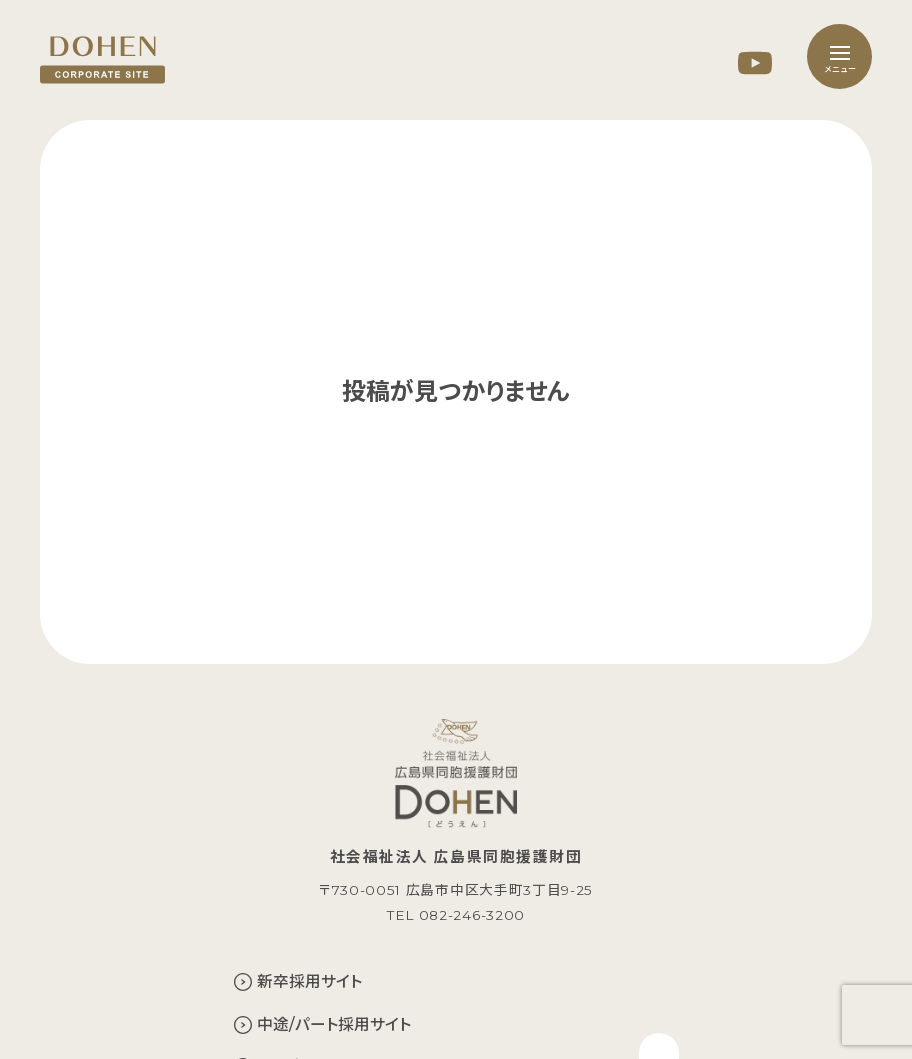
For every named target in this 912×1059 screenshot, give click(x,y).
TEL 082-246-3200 (456, 915)
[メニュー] (839, 56)
